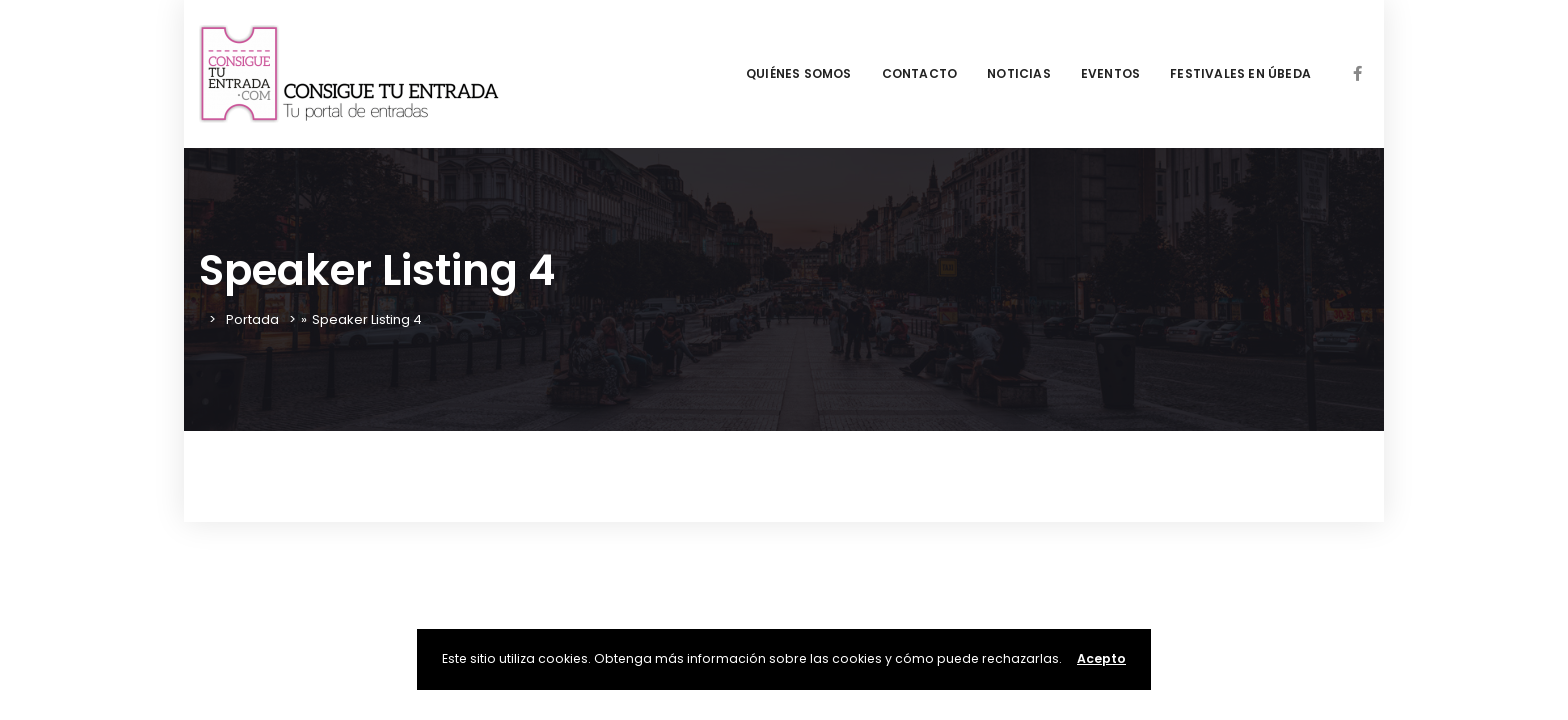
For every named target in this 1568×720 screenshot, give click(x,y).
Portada (252, 319)
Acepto (1101, 658)
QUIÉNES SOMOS (799, 73)
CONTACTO (920, 73)
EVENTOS (1110, 73)
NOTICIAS (1019, 73)
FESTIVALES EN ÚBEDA (1240, 73)
